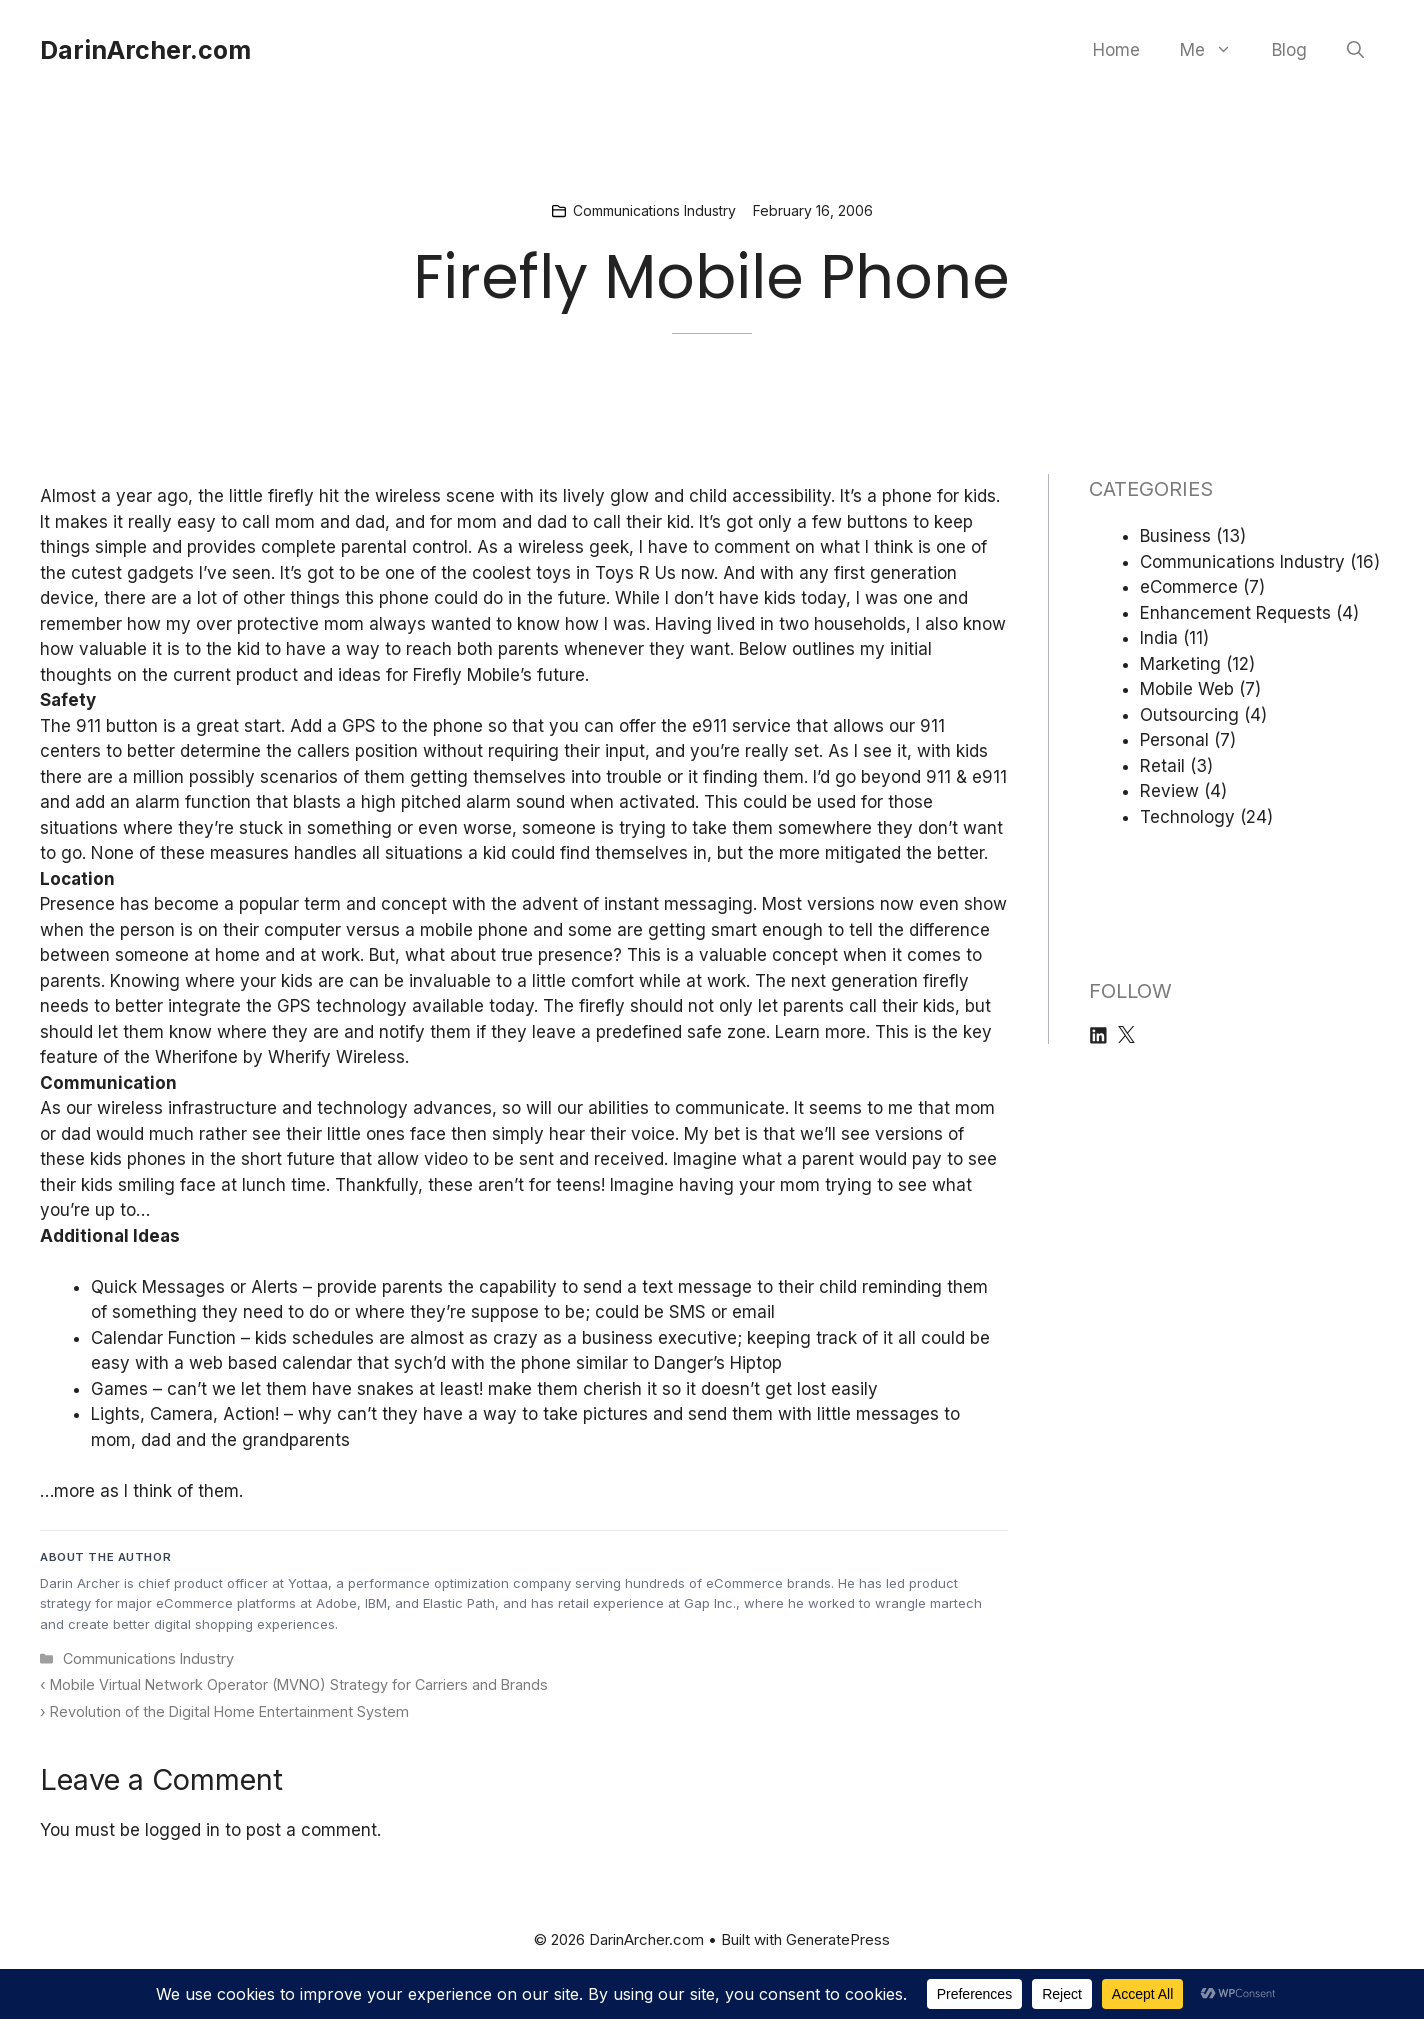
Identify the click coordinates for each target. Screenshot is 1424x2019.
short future (288, 1159)
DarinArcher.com (145, 50)
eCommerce (1189, 587)
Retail (1162, 766)
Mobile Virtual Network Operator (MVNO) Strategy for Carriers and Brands (299, 1684)
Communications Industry (654, 210)
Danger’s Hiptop (718, 1363)
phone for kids (939, 496)
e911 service (741, 726)
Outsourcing (1189, 715)
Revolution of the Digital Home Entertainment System (229, 1711)
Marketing (1180, 664)
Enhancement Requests (1235, 613)
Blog (1289, 50)
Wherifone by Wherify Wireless (280, 1057)
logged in (182, 1830)
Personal (1174, 740)
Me (1216, 50)
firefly (291, 496)
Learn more (820, 1032)
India (1159, 638)
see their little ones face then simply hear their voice (463, 1134)
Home (1116, 50)
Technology (1187, 817)
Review (1169, 791)
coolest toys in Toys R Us (574, 573)
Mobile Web (1187, 689)
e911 (989, 777)
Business (1175, 536)
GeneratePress (838, 1939)
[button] (1355, 50)
